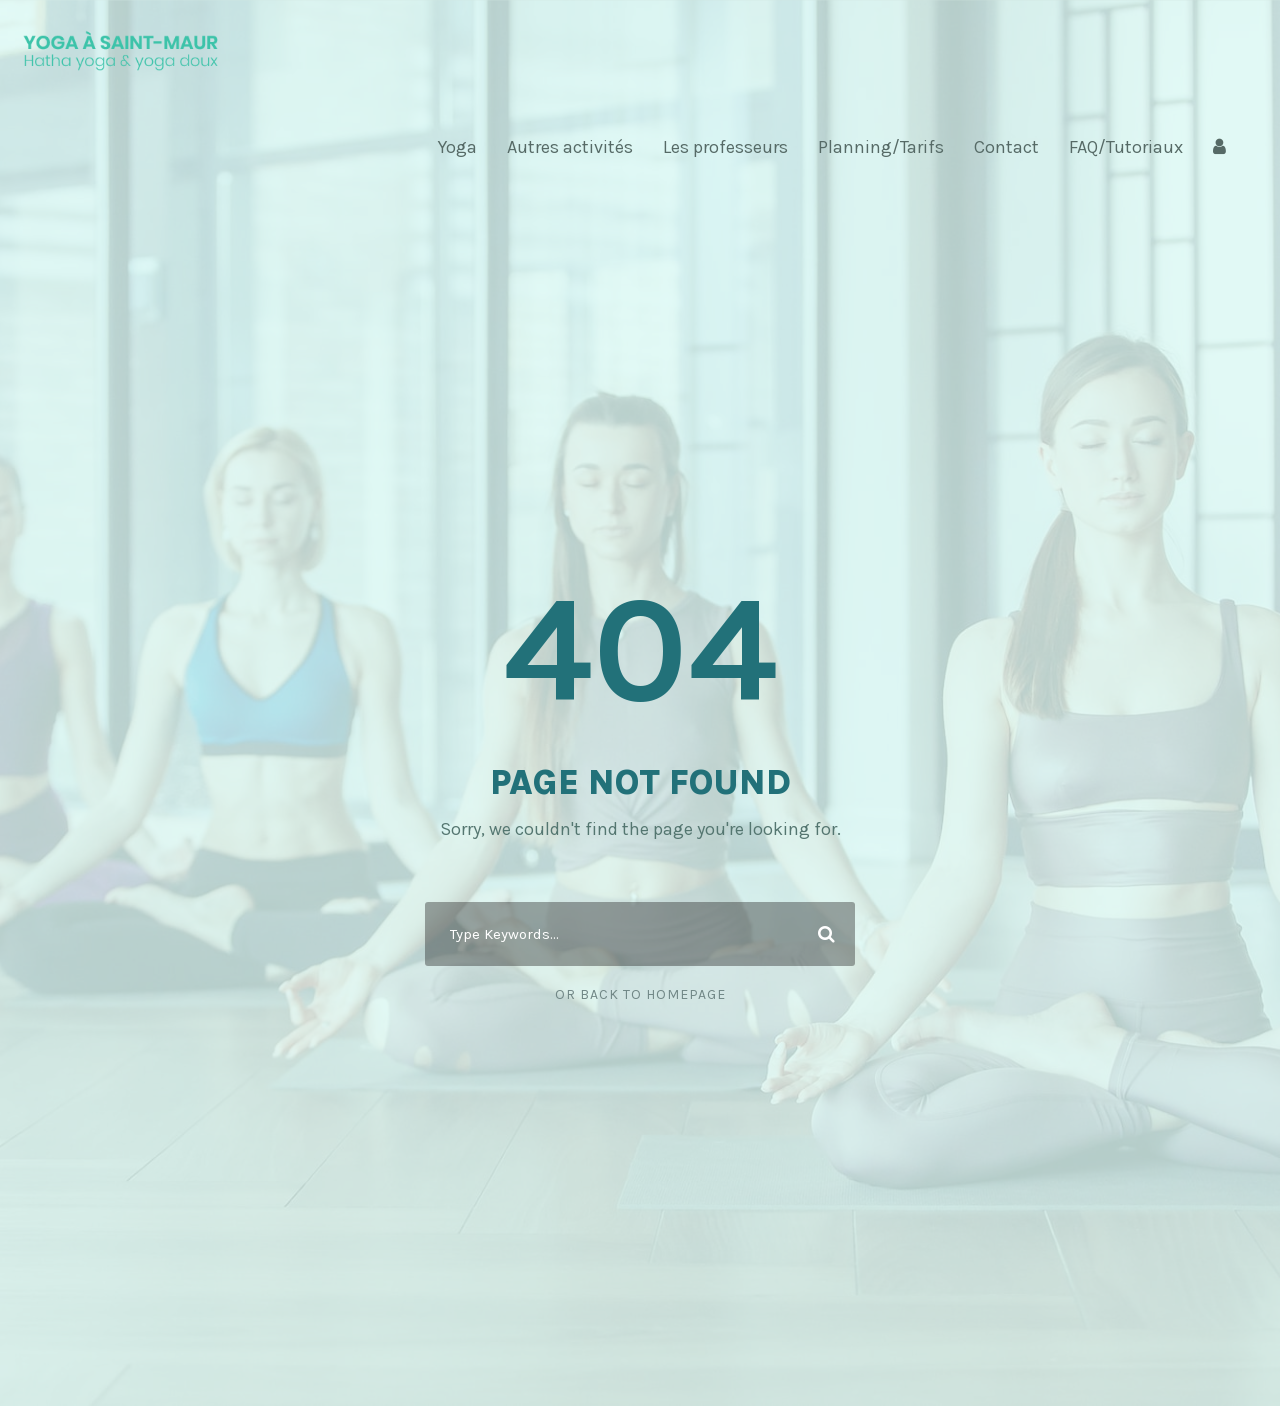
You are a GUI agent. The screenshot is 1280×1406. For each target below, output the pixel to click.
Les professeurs (725, 147)
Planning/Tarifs (881, 147)
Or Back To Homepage (640, 994)
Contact (1006, 147)
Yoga (457, 147)
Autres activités (570, 147)
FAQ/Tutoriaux (1126, 147)
